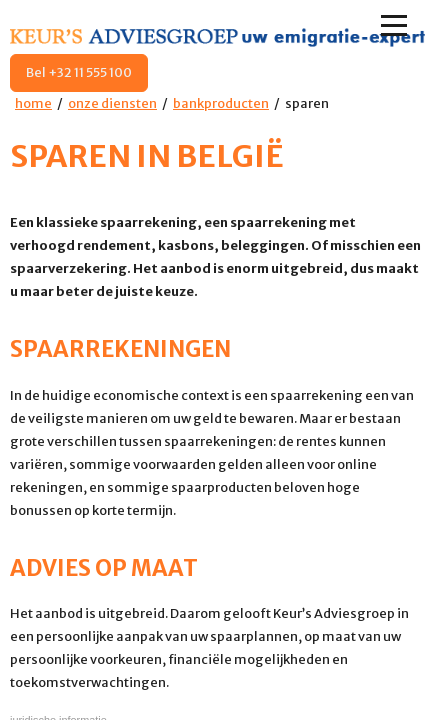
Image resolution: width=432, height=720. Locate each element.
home (33, 103)
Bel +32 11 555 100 (79, 72)
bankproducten (221, 103)
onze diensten (112, 103)
